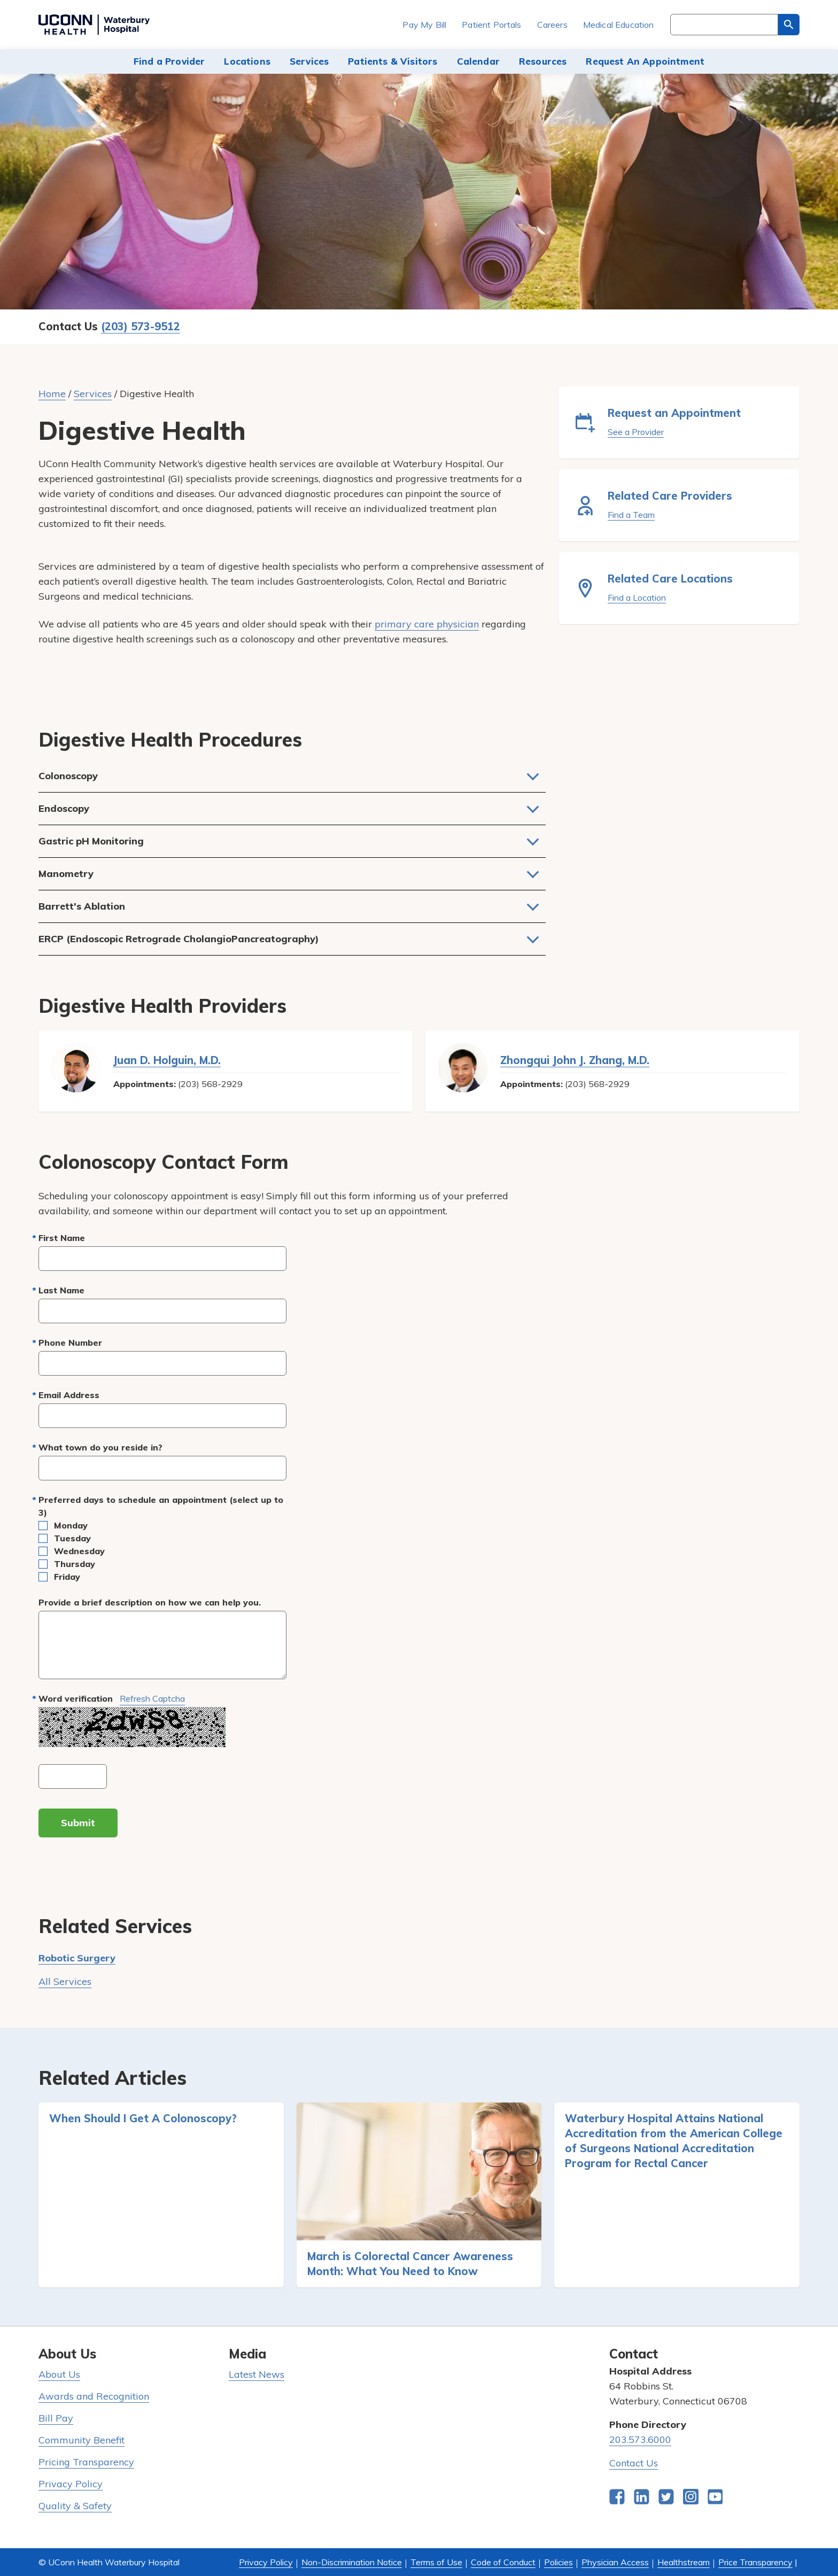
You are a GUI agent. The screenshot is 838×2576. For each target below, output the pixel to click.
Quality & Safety (75, 2506)
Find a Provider (169, 61)
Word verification (111, 1699)
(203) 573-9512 (140, 326)
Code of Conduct (503, 2562)
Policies (558, 2562)
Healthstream (683, 2562)
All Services (64, 1981)
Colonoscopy (68, 776)
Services (309, 61)
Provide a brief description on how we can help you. (149, 1602)
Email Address (68, 1395)
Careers (552, 24)
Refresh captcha (152, 1698)
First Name (61, 1237)
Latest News (256, 2374)
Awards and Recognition (93, 2396)
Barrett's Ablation (81, 906)
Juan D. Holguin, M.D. (167, 1060)
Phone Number (70, 1342)
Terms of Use (436, 2562)
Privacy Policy (70, 2484)
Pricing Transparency (86, 2462)
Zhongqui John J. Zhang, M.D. (574, 1060)
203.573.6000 (640, 2439)
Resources (543, 61)
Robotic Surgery (76, 1958)
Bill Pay (55, 2418)
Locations (247, 61)
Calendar (478, 61)
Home (52, 393)
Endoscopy (63, 808)
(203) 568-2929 (210, 1083)
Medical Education (618, 24)
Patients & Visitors (392, 61)
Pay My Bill (424, 24)
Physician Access (615, 2562)
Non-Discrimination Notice (351, 2562)
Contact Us (633, 2463)
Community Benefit (81, 2440)
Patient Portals (491, 24)
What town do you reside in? (100, 1447)
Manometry (66, 873)
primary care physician (427, 624)
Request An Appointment (645, 61)
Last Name (61, 1290)
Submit (78, 1823)
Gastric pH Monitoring (91, 841)
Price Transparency (755, 2562)
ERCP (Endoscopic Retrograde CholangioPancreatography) (178, 939)
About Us (59, 2374)
